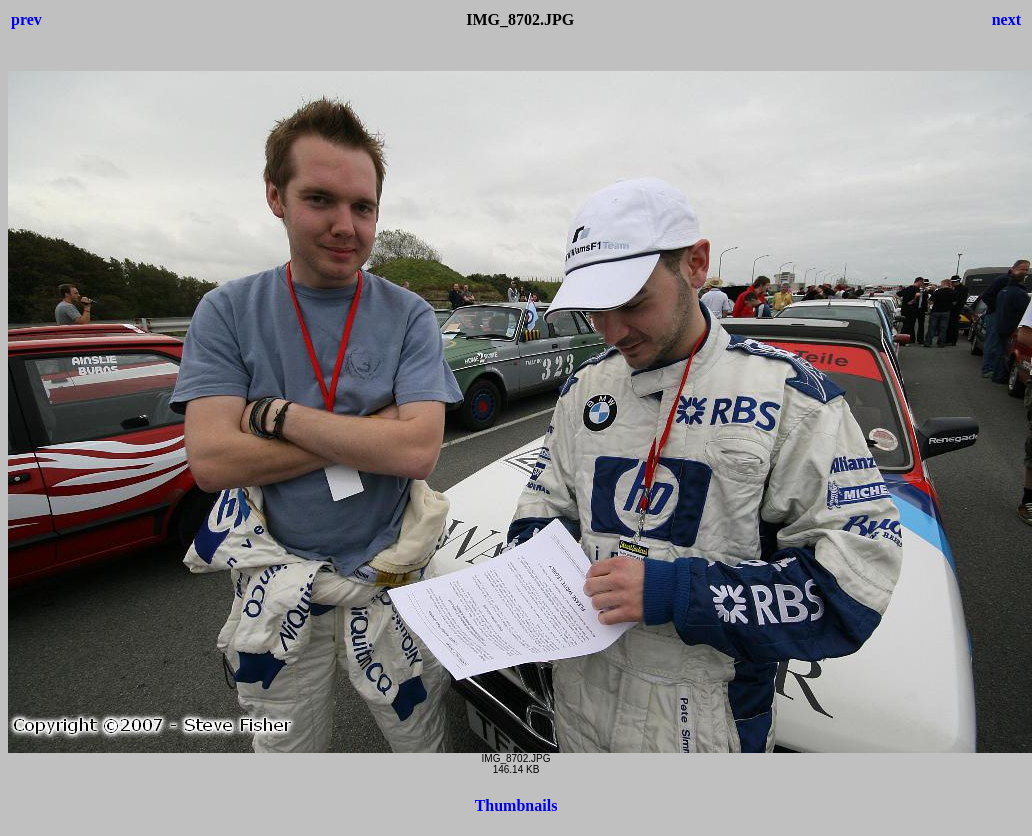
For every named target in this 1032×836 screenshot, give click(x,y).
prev (26, 19)
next (1006, 19)
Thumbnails (516, 805)
